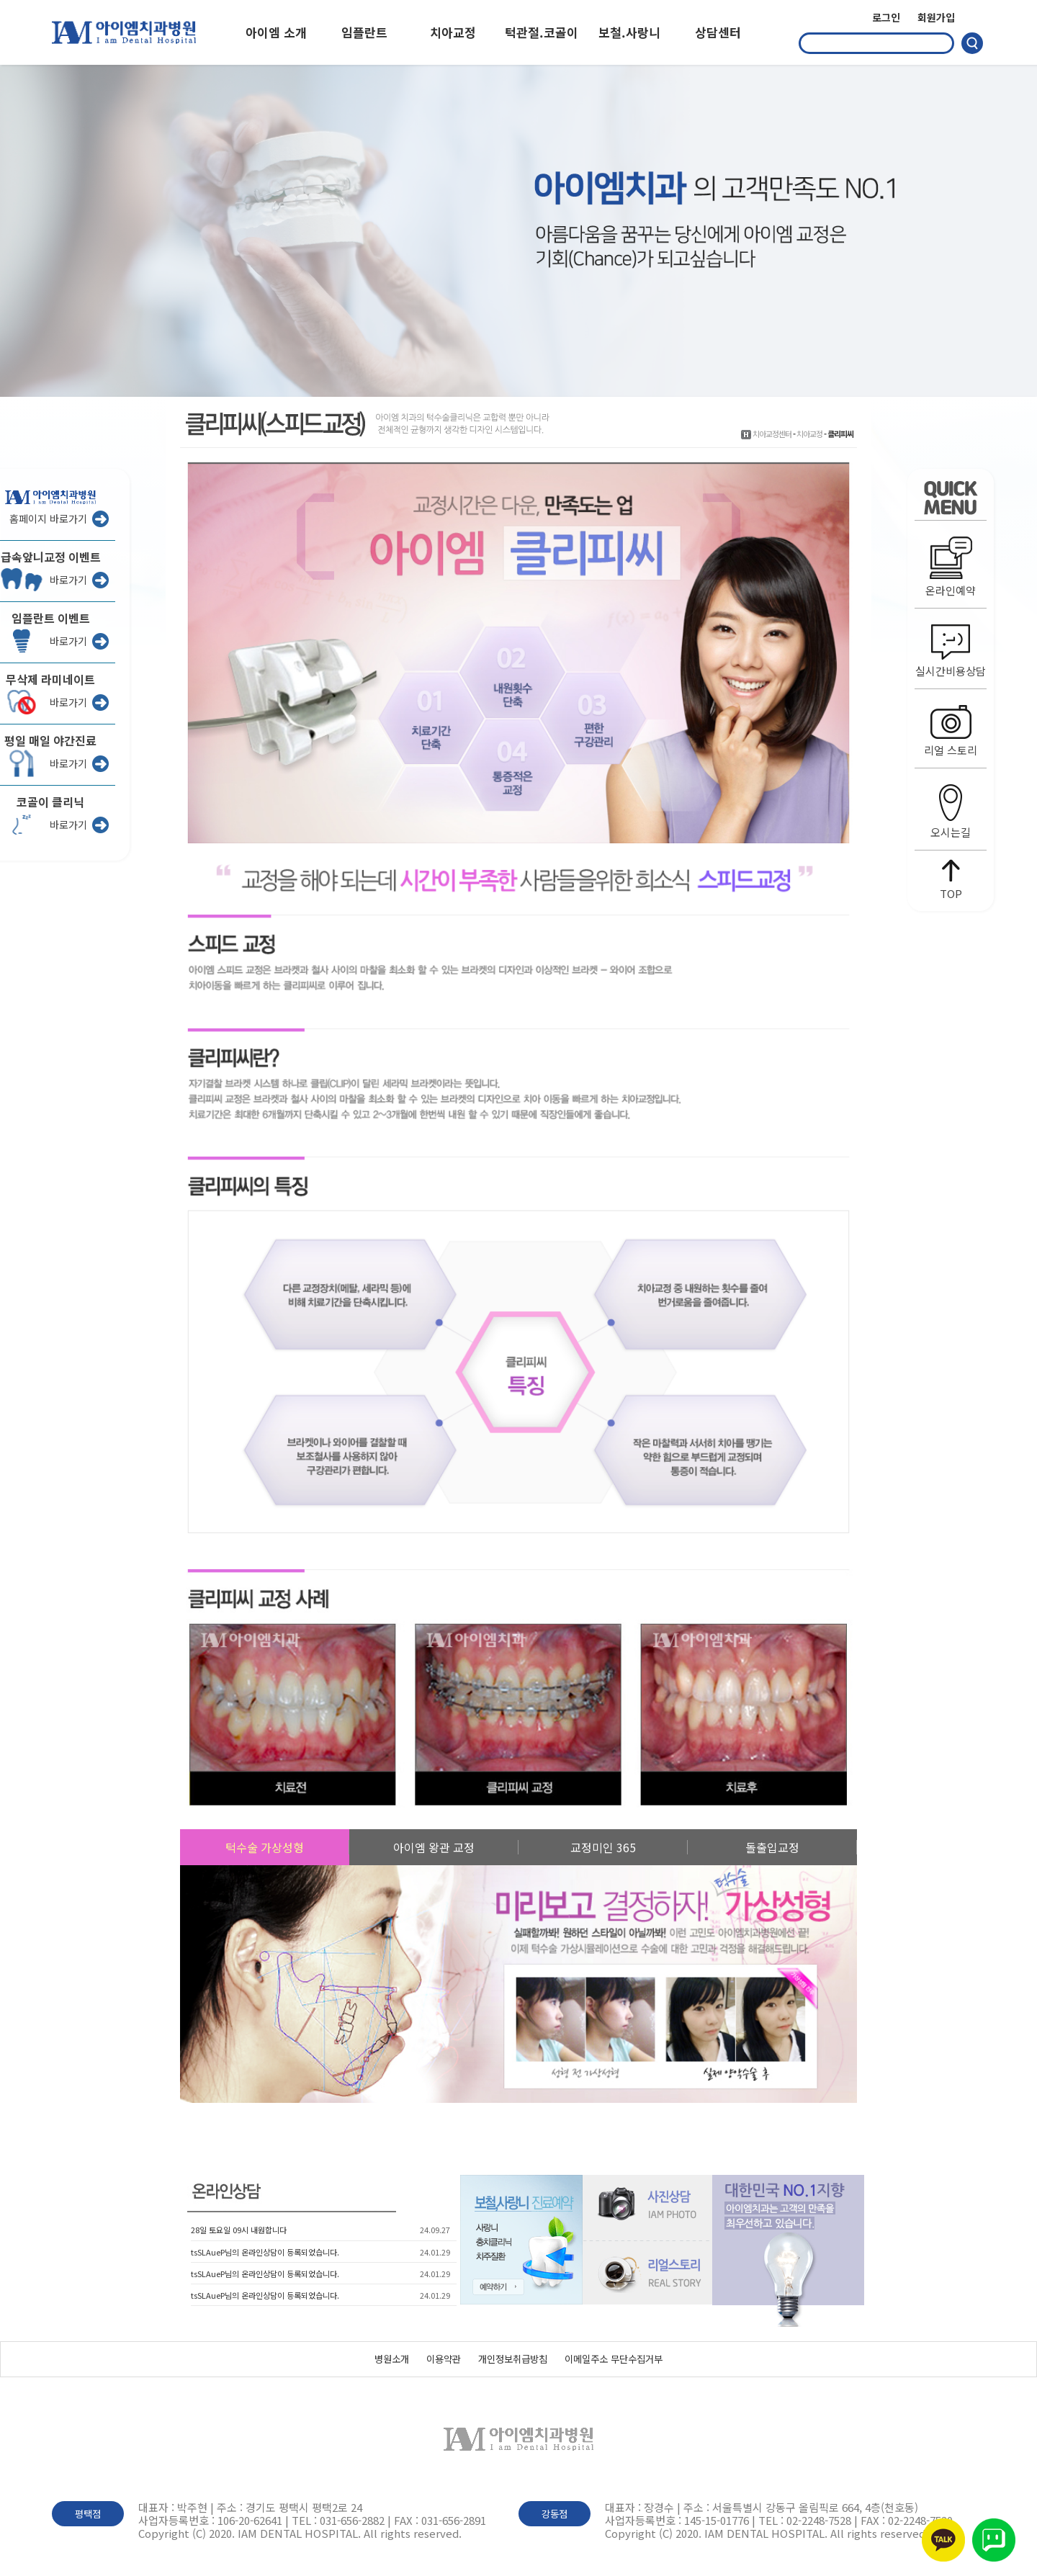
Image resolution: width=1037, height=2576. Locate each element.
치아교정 (453, 32)
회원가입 (936, 17)
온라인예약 (950, 567)
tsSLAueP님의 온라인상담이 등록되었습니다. (265, 2252)
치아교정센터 (772, 433)
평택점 (88, 2514)
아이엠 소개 (276, 32)
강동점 (554, 2514)
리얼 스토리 (950, 731)
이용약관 (443, 2359)
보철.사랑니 (629, 32)
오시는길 (950, 812)
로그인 (886, 17)
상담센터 (718, 32)
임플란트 (364, 32)
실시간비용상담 (950, 651)
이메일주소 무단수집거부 (614, 2359)
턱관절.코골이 (541, 32)
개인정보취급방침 (512, 2359)
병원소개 (391, 2359)
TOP (951, 880)
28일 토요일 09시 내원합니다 (239, 2229)
